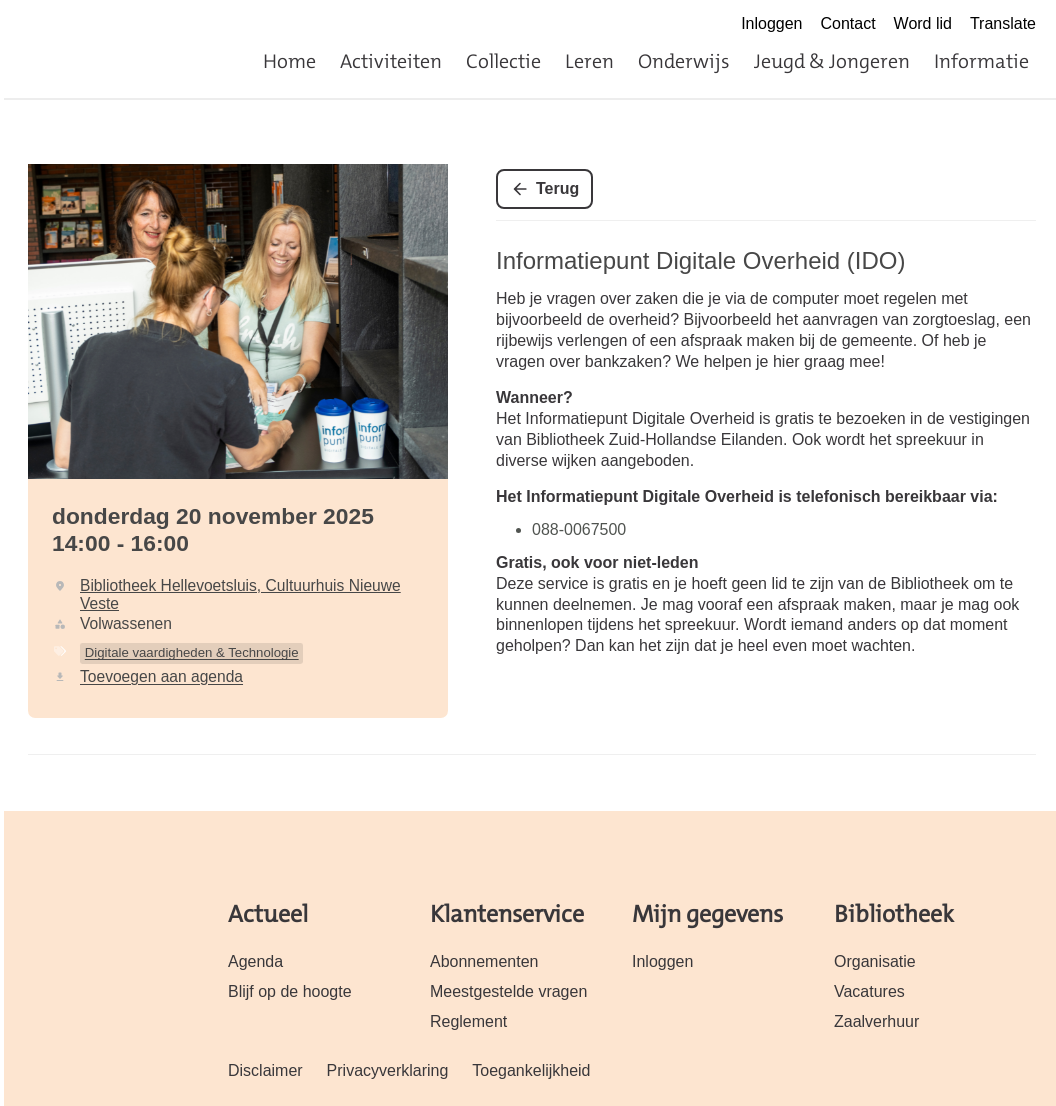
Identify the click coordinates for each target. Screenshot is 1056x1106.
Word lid (923, 23)
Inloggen (771, 23)
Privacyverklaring (388, 1070)
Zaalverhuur (876, 1021)
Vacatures (869, 991)
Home (289, 61)
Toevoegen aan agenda (161, 676)
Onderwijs (684, 61)
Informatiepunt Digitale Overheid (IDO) (701, 260)
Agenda (255, 961)
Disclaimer (265, 1070)
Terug (557, 188)
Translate (1003, 23)
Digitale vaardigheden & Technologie (192, 652)
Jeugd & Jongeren (832, 61)
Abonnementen (484, 961)
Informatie (981, 61)
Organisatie (875, 961)
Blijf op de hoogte (290, 991)
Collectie (503, 61)
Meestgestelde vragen (508, 991)
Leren (589, 61)
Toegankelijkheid (531, 1070)
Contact (848, 23)
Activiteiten (391, 61)
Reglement (468, 1021)
